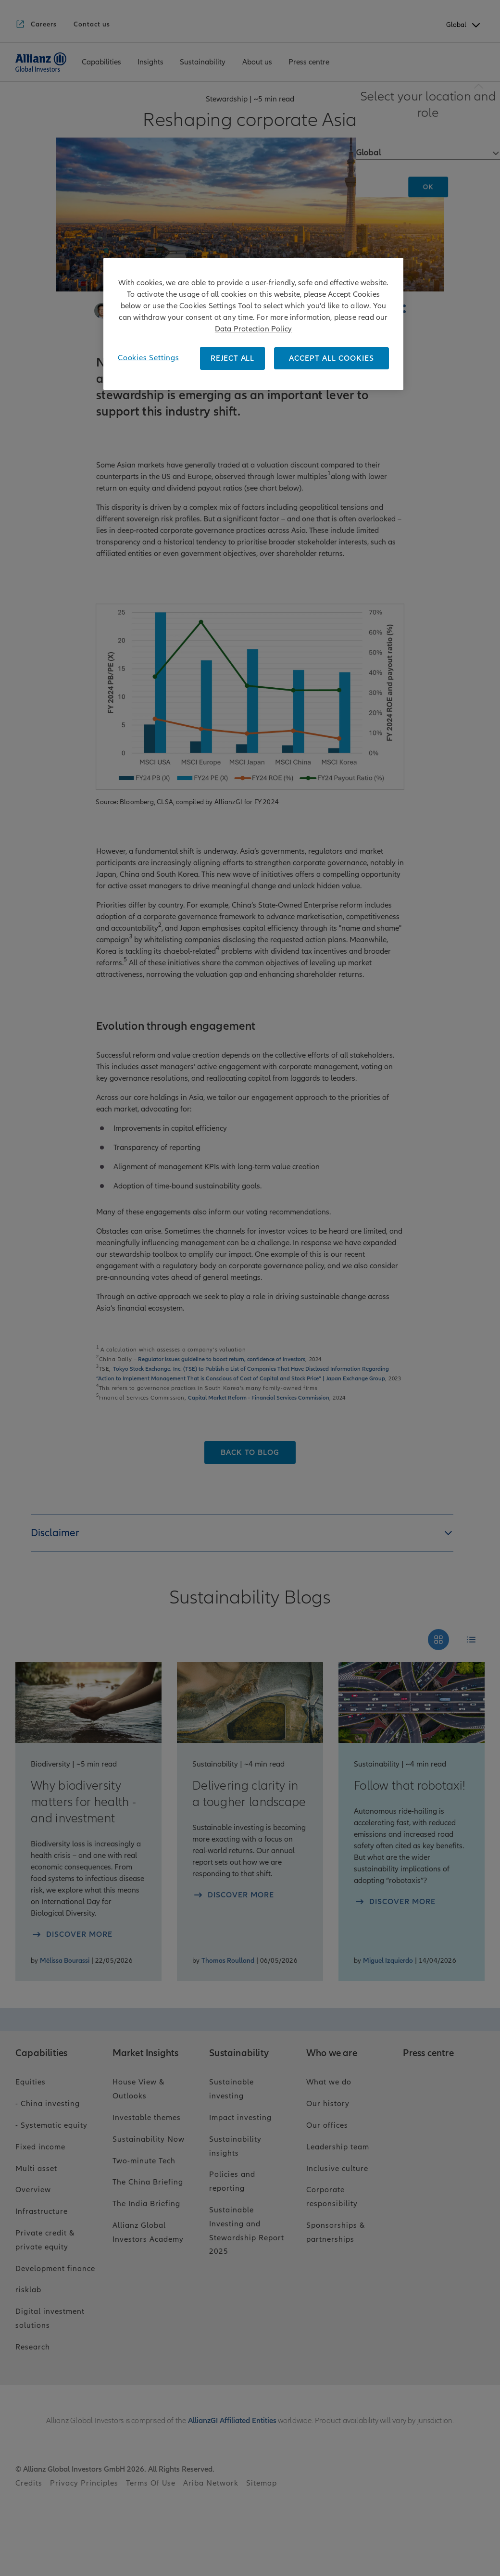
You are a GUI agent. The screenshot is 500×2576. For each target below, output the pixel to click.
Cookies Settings (148, 358)
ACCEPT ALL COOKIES (331, 358)
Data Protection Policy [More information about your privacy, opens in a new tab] (253, 329)
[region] (253, 324)
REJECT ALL (232, 358)
